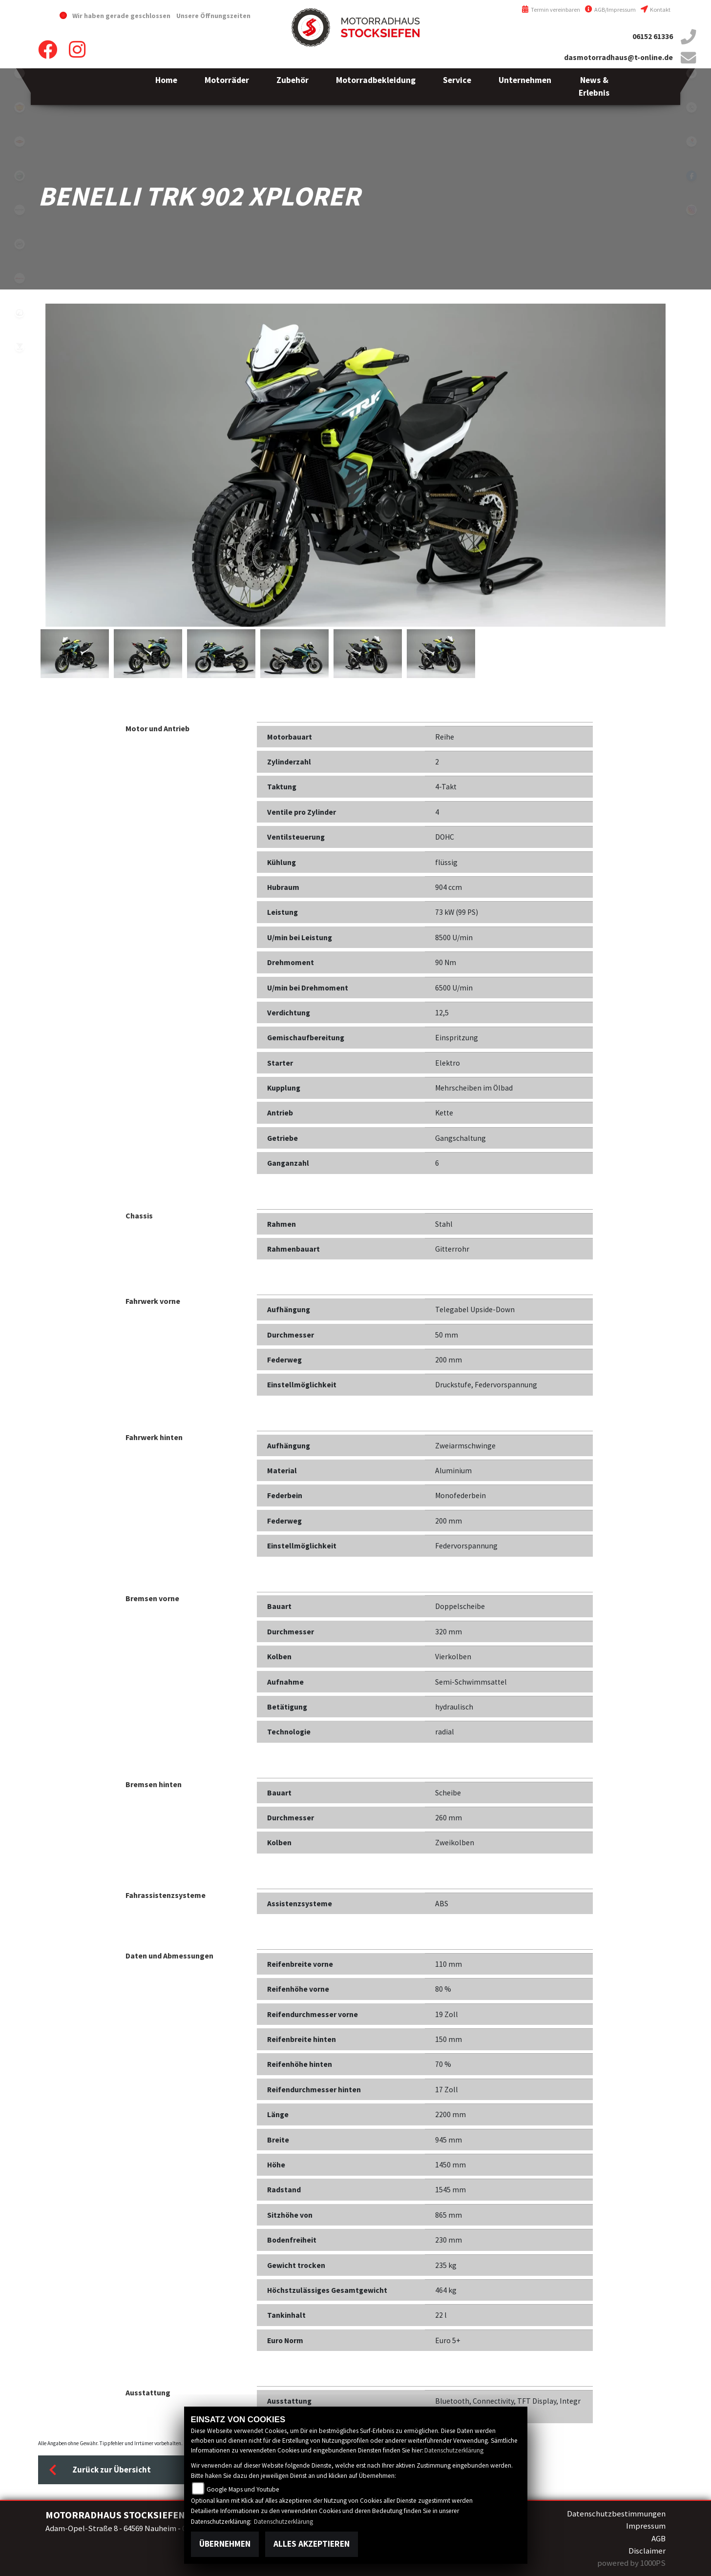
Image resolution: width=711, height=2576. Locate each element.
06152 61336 (652, 36)
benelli (19, 175)
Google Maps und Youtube (243, 2489)
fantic (19, 278)
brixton (19, 210)
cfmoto (19, 244)
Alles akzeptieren (311, 2543)
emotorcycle (19, 73)
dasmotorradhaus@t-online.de (618, 57)
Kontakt (655, 9)
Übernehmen (225, 2543)
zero (19, 312)
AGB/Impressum (610, 9)
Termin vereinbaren (551, 9)
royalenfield (19, 107)
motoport (19, 141)
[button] (227, 86)
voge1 (19, 346)
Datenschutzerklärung (453, 2450)
